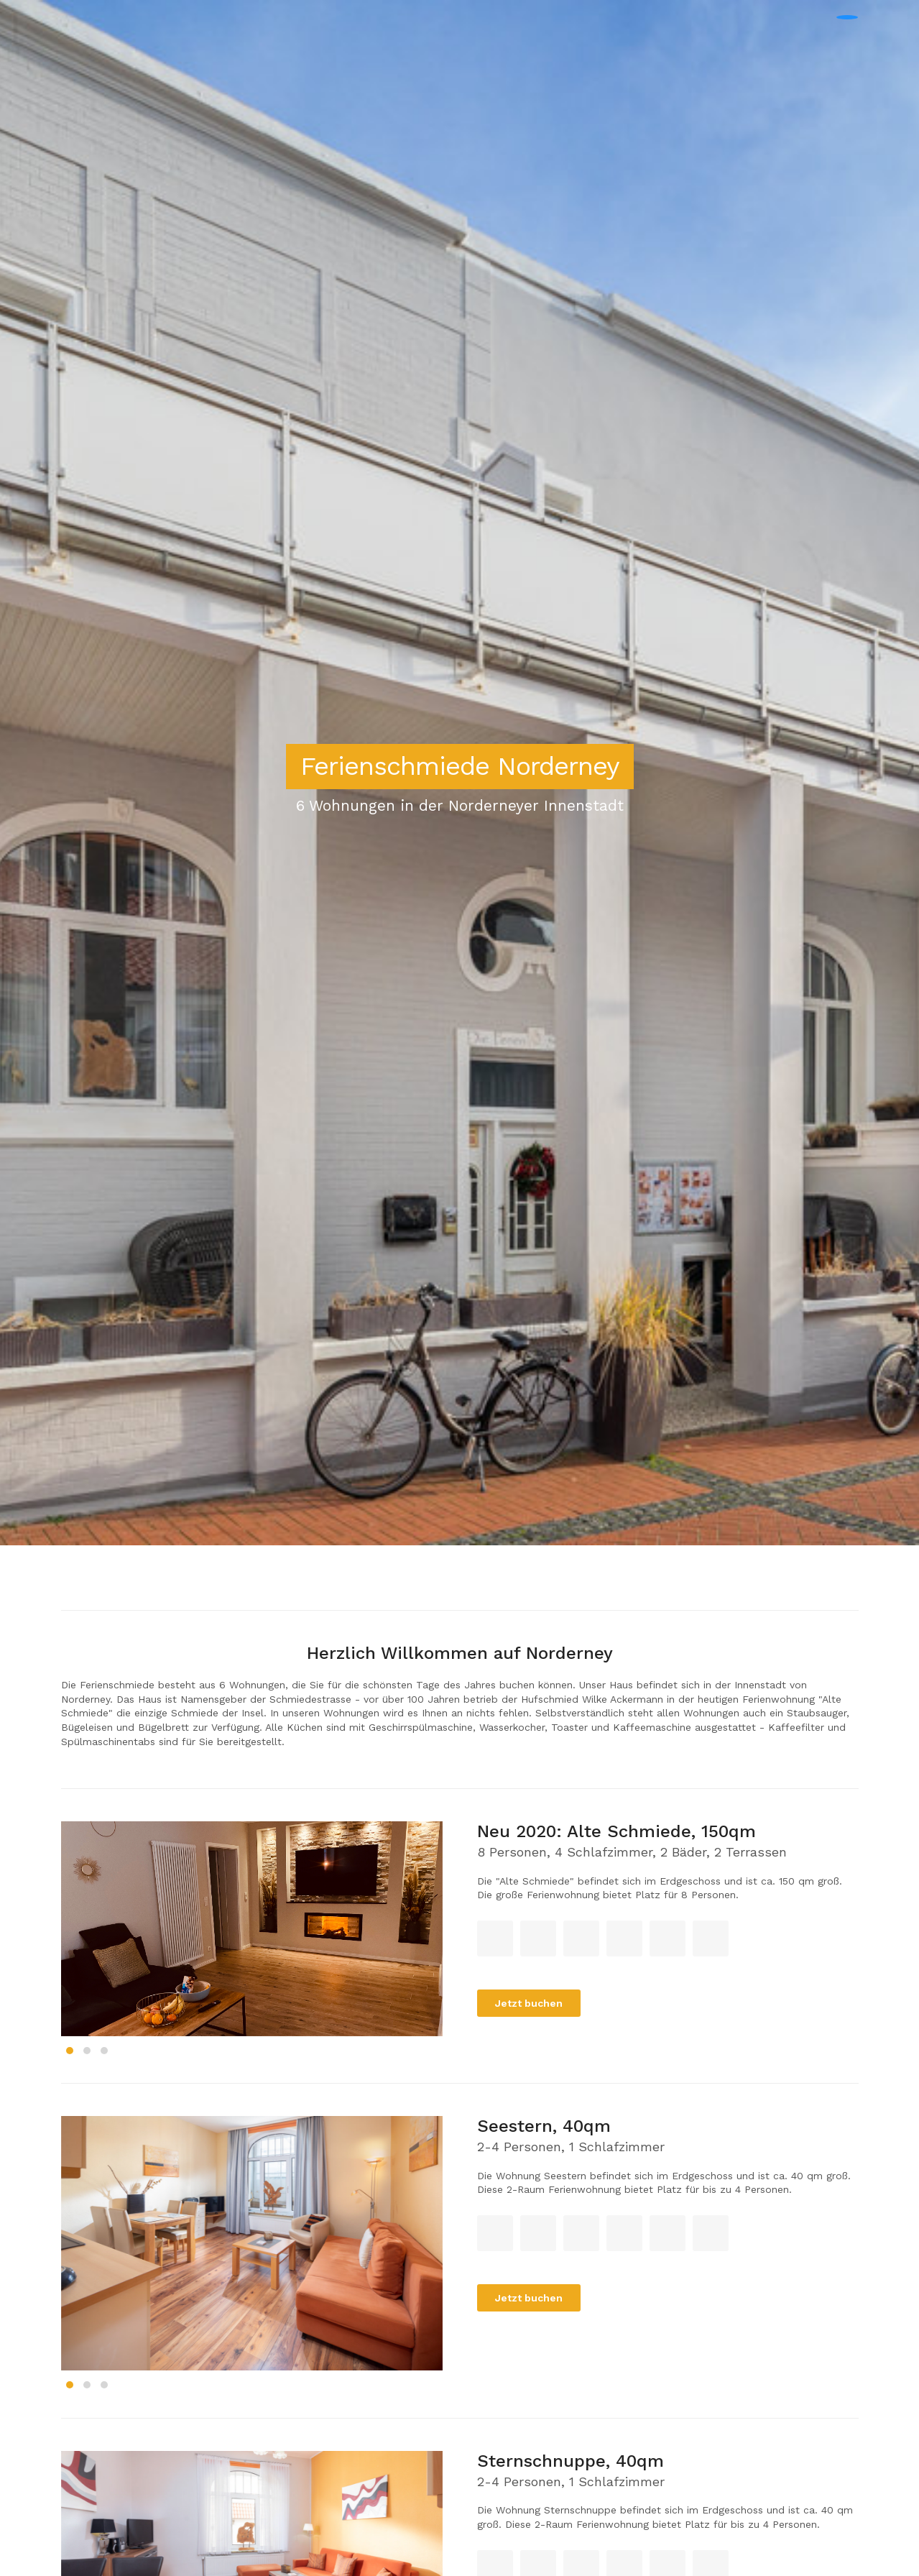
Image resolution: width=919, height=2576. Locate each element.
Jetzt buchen (529, 2003)
